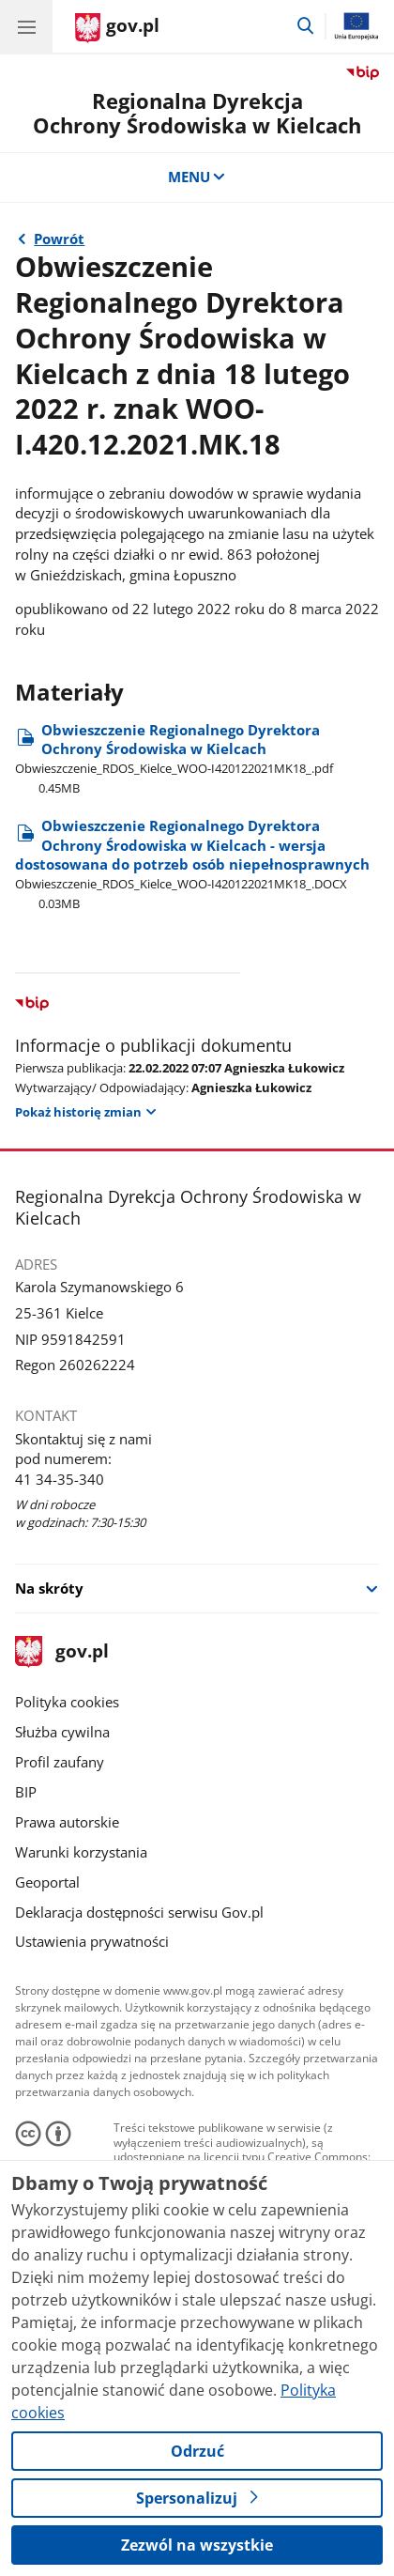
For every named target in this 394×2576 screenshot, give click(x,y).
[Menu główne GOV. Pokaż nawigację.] (26, 26)
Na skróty (49, 1588)
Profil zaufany (59, 1761)
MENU (197, 176)
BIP (26, 1791)
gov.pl (62, 1652)
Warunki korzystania (81, 1852)
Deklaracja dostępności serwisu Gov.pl (139, 1912)
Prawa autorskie (67, 1821)
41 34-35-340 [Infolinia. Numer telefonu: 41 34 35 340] (59, 1479)
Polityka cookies (67, 1701)
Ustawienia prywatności (92, 1941)
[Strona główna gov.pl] (117, 28)
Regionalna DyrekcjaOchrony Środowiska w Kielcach (197, 113)
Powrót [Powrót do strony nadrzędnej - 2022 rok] (59, 238)
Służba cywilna (62, 1731)
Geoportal (47, 1882)
